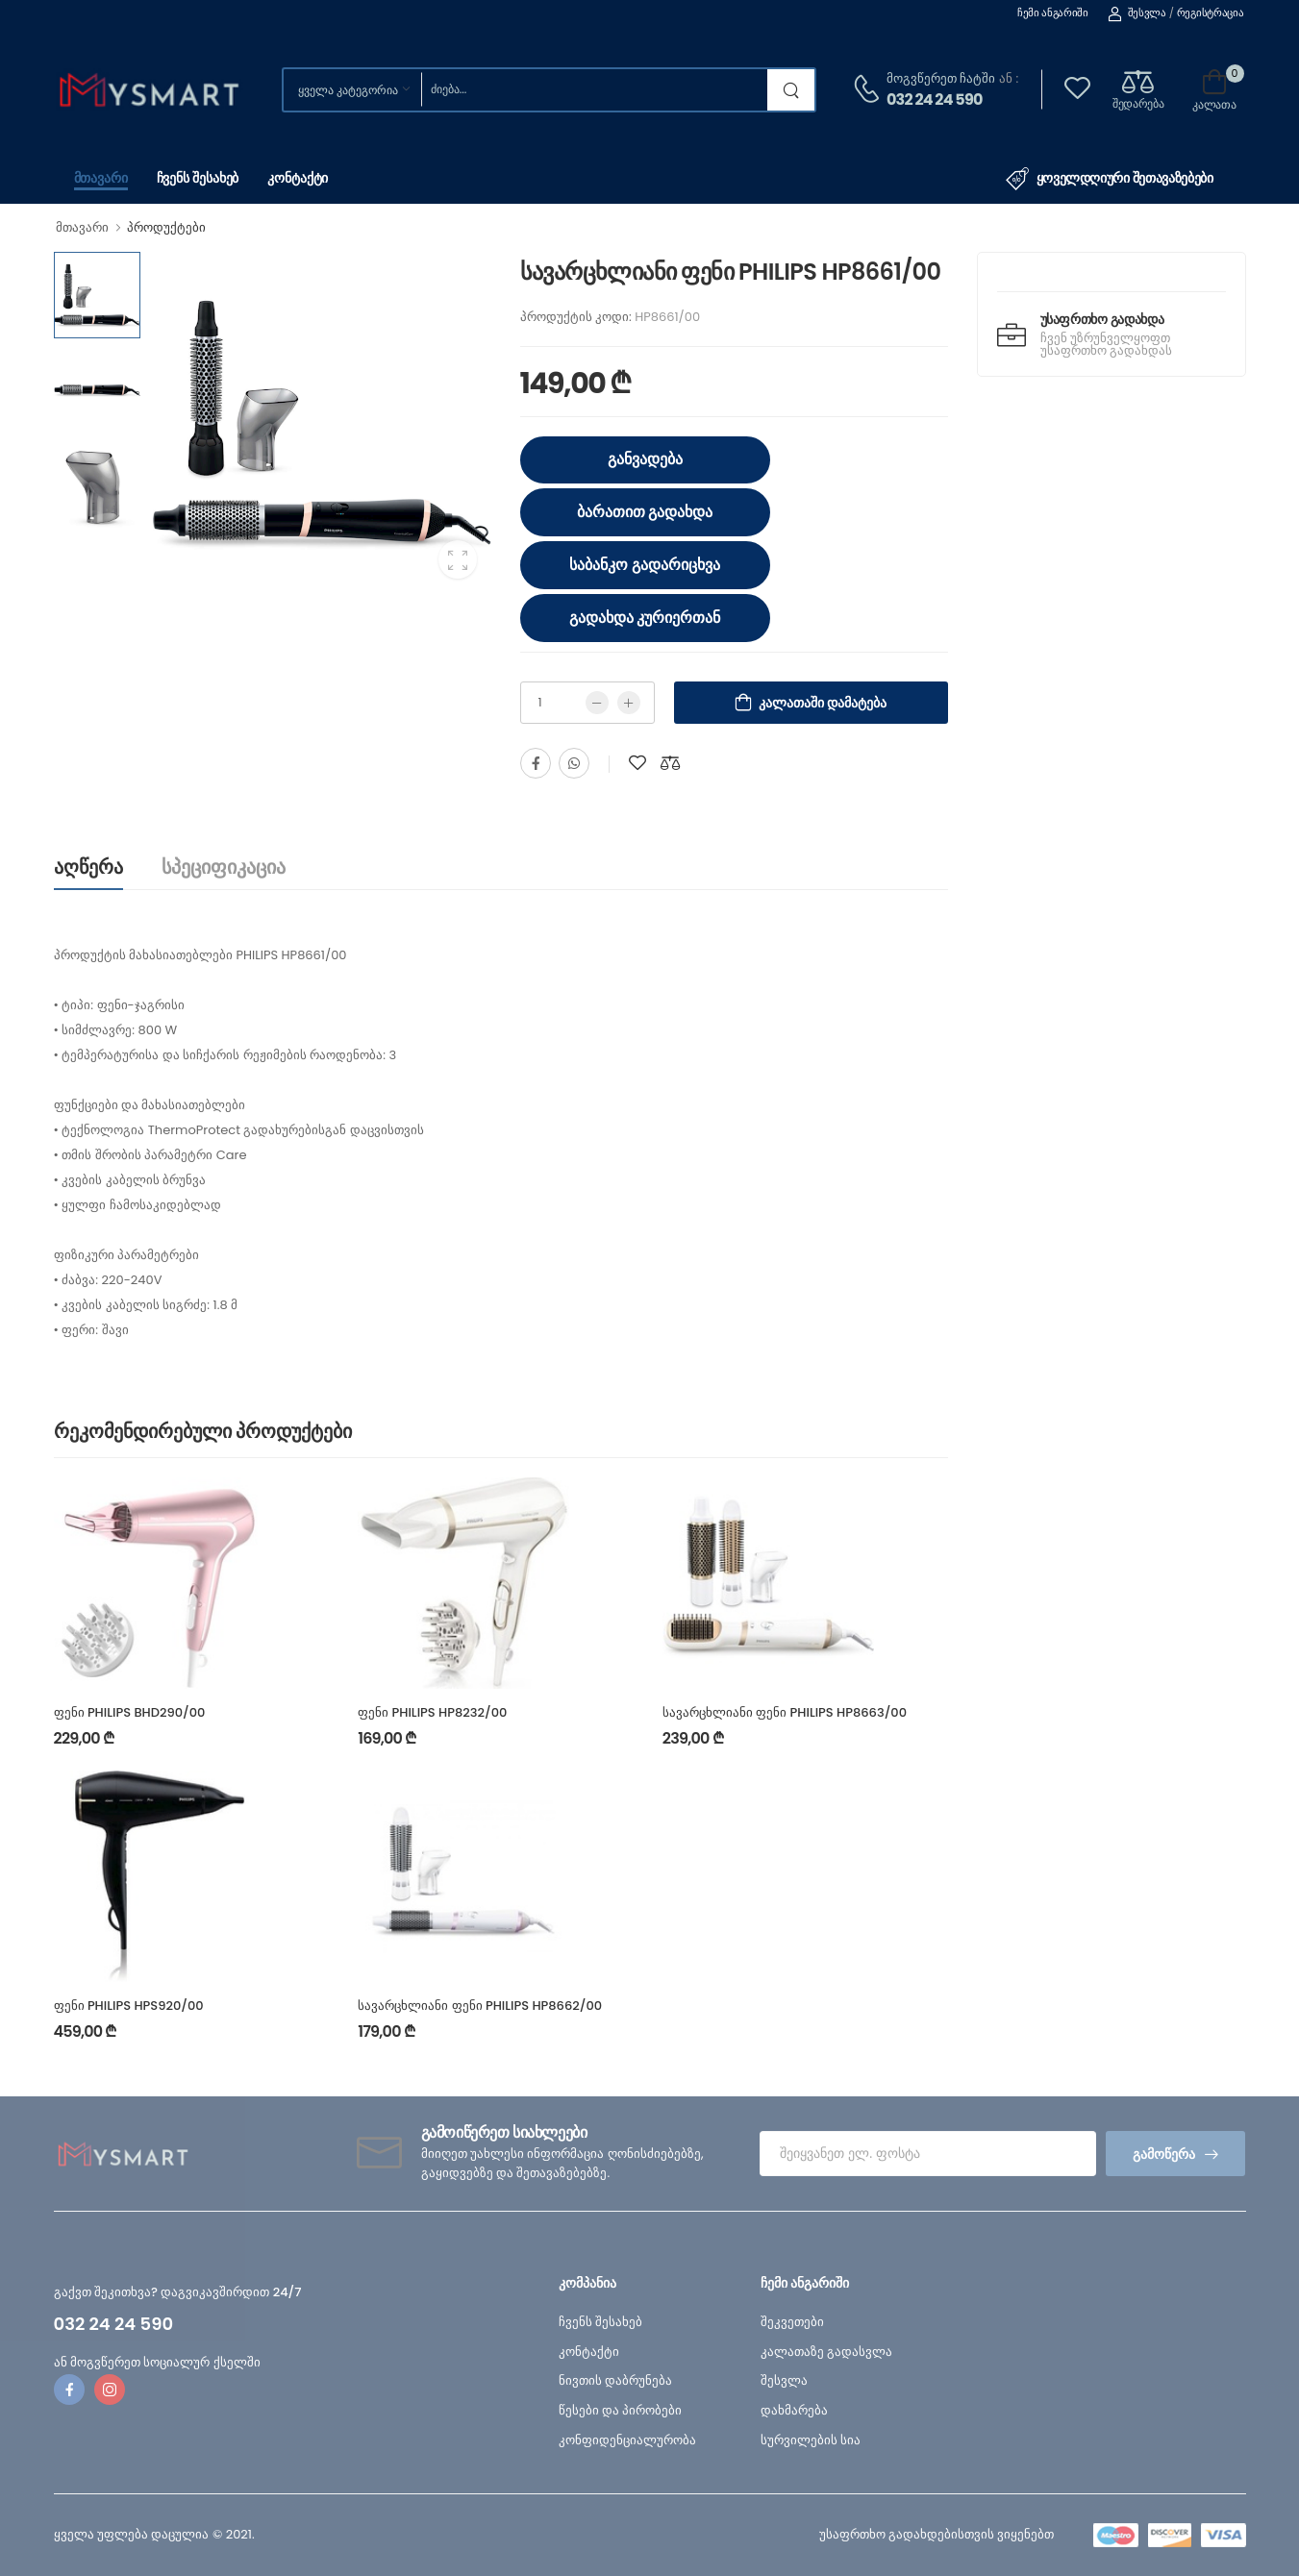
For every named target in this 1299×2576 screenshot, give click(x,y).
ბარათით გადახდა (645, 512)
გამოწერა (1164, 2154)
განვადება (645, 459)
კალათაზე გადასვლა (826, 2351)
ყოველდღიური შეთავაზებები (1109, 178)
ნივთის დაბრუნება (615, 2380)
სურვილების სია (811, 2440)
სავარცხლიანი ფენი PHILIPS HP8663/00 (784, 1712)
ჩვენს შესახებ (198, 177)
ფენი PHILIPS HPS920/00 (129, 2005)
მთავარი (101, 177)
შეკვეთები (792, 2322)
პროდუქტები (166, 227)
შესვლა (1137, 12)
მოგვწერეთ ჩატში (941, 78)
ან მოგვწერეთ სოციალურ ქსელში (157, 2362)
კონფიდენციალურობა (627, 2440)
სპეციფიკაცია (224, 867)
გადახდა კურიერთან (645, 618)
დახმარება (794, 2410)
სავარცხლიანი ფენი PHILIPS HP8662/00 (480, 2005)
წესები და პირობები (621, 2410)
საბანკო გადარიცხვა (644, 565)
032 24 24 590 (935, 99)
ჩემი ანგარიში (1052, 12)
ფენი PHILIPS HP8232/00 (432, 1712)
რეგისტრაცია (1210, 12)
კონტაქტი (297, 177)
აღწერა (88, 867)
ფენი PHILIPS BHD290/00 (130, 1712)
